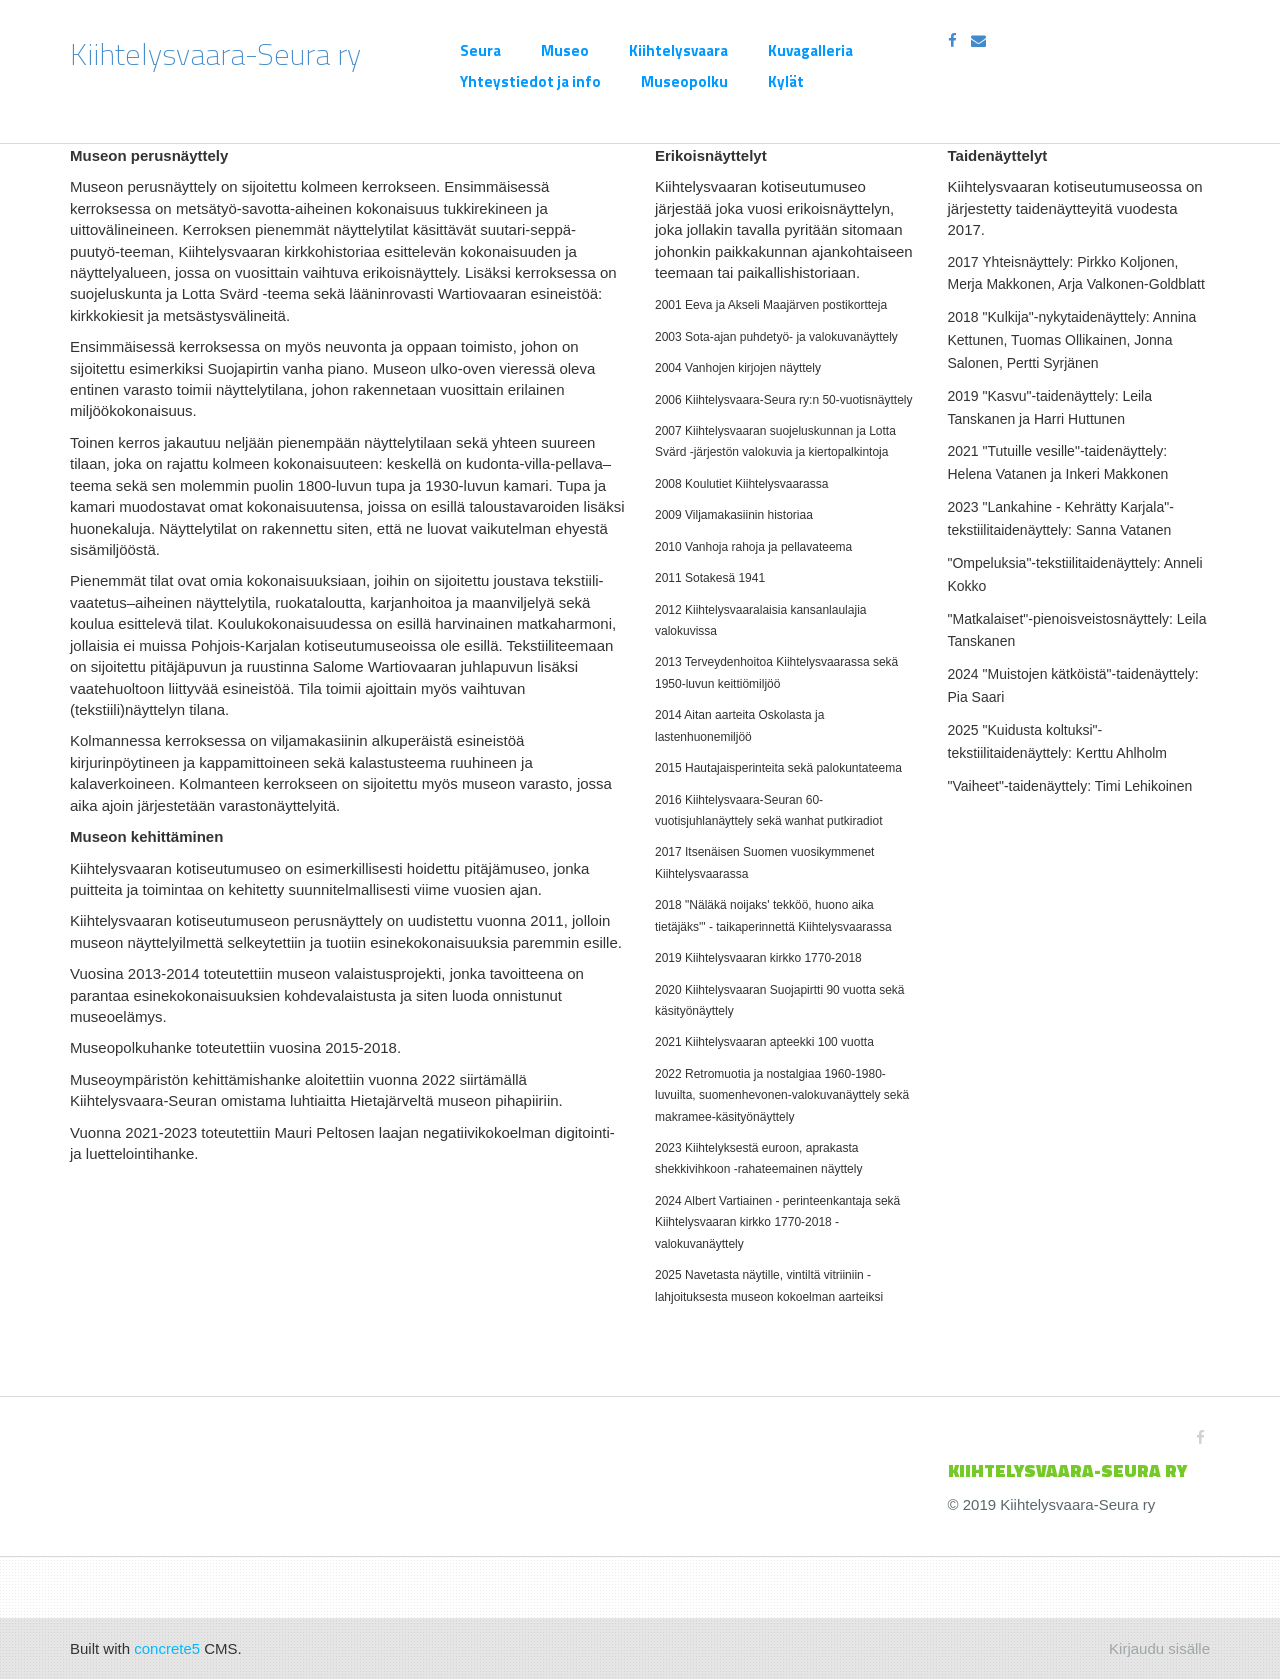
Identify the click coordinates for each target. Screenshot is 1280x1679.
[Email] (978, 40)
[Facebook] (952, 40)
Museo (565, 50)
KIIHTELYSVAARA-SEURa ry (1067, 1470)
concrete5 (167, 1648)
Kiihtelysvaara (678, 50)
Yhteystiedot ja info (530, 81)
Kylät (786, 81)
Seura (480, 50)
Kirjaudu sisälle (1159, 1648)
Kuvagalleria (810, 50)
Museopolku (684, 81)
